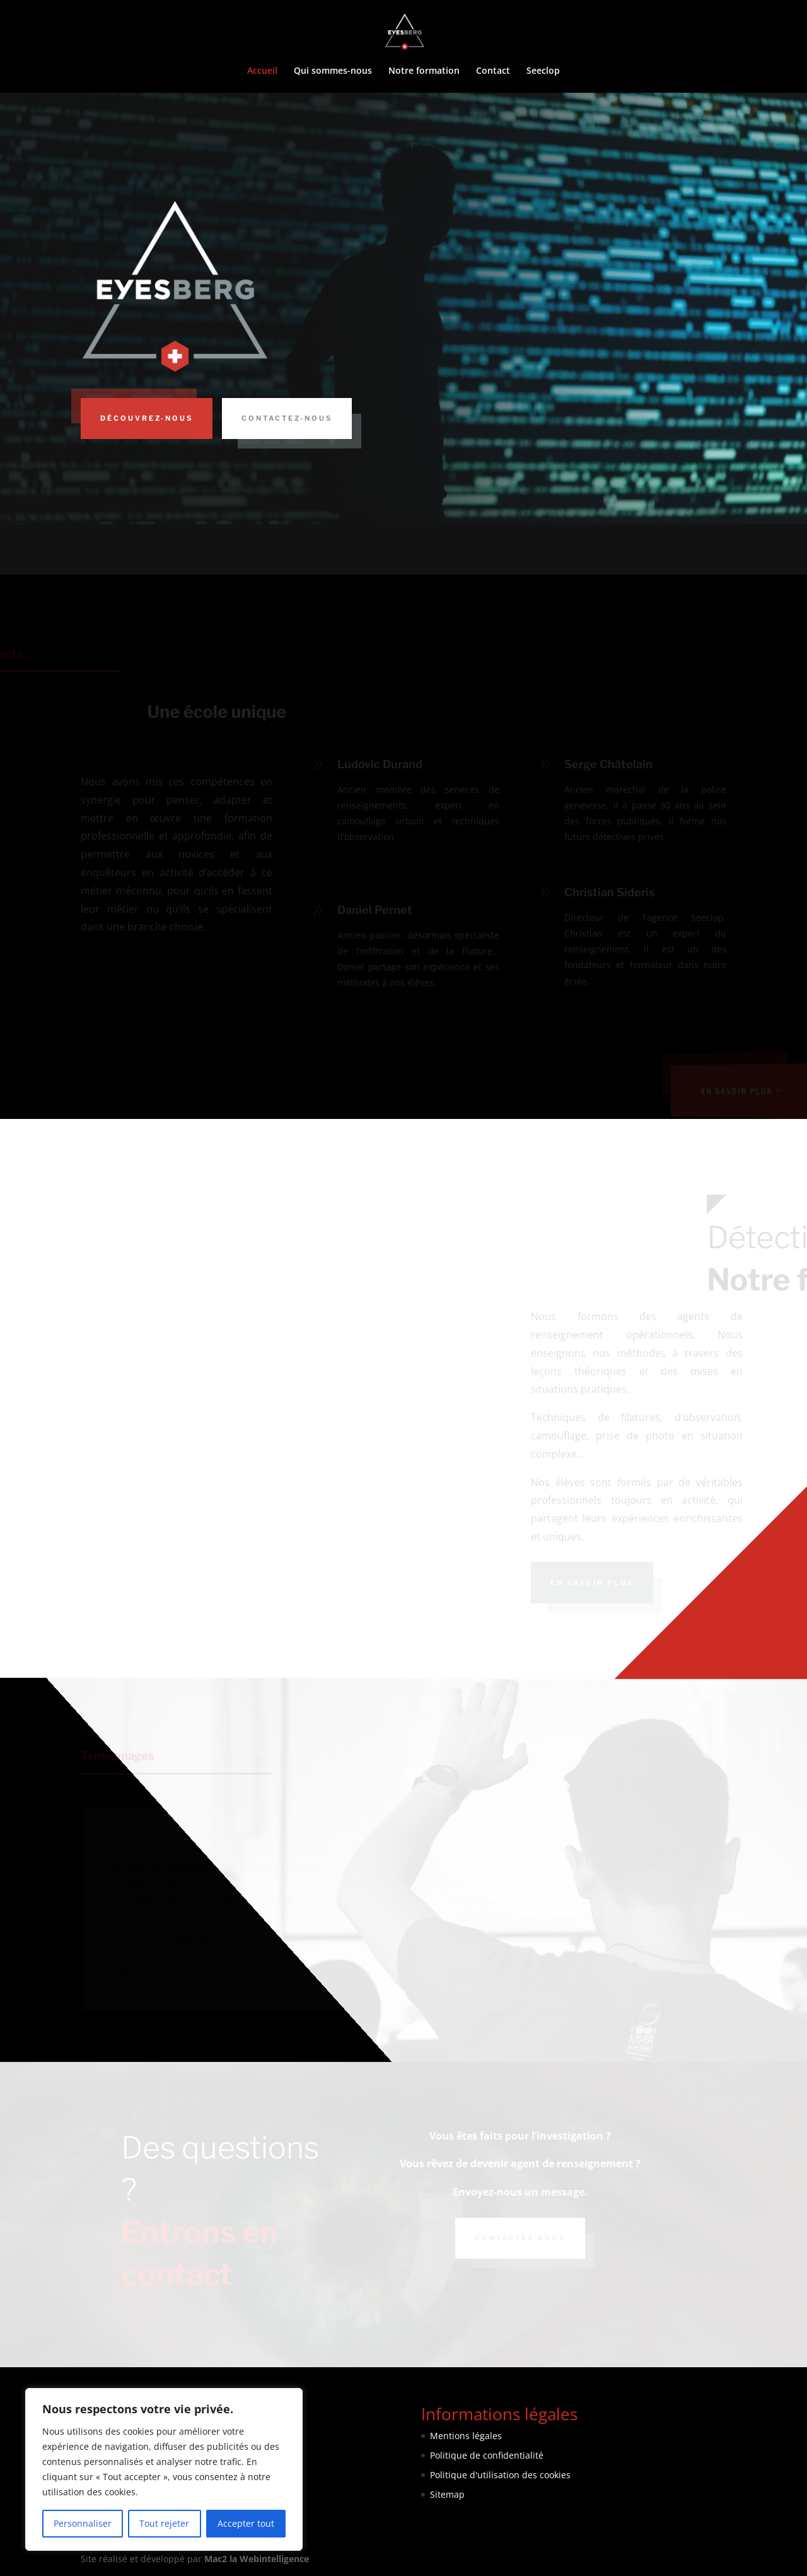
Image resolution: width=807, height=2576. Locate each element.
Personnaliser (83, 2523)
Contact (493, 71)
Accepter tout (246, 2523)
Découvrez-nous (146, 418)
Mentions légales (466, 2436)
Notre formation (424, 71)
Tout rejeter (164, 2523)
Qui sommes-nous (333, 71)
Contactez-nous (286, 418)
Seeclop (543, 71)
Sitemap (447, 2494)
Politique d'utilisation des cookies (500, 2475)
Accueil (262, 71)
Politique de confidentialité (486, 2455)
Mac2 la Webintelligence (256, 2559)
